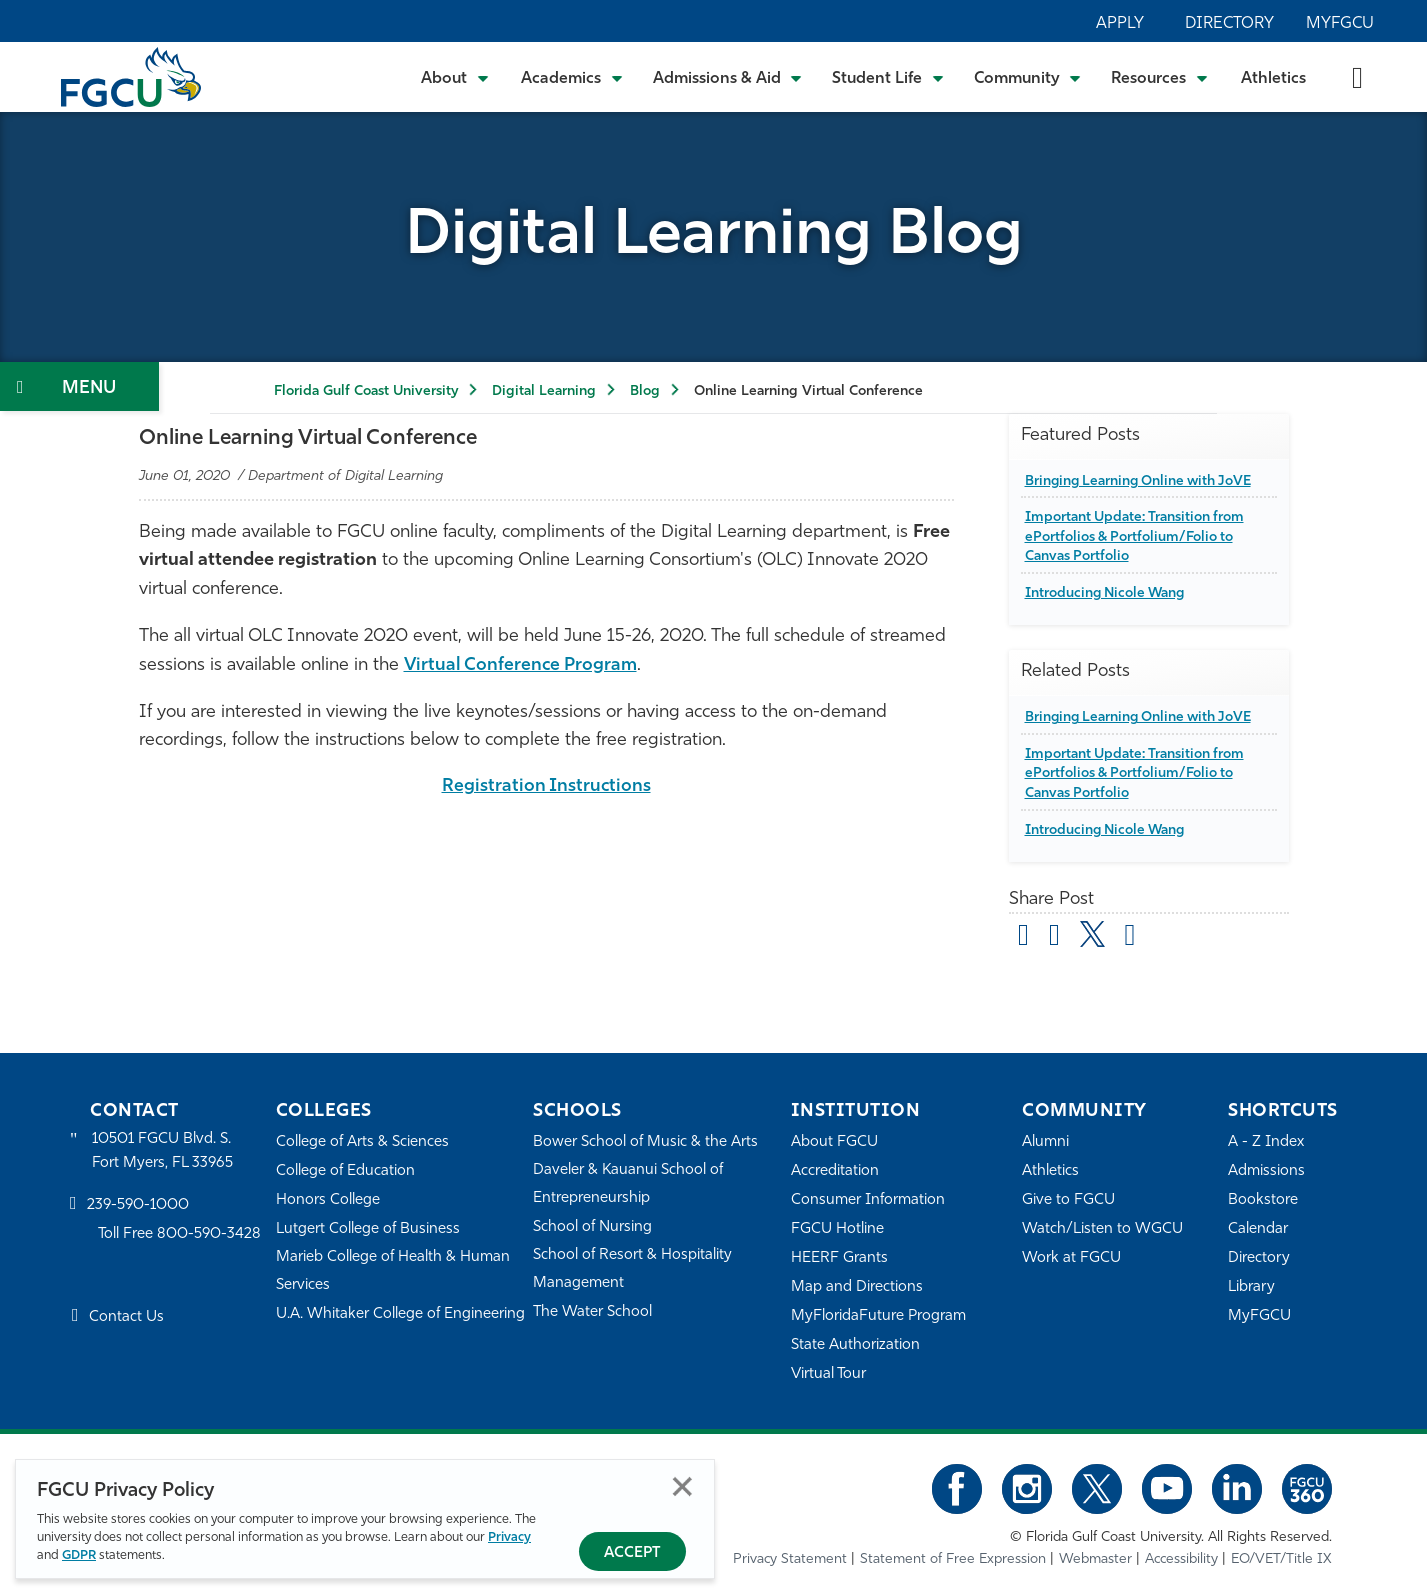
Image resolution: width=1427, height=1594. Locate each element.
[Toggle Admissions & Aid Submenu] (728, 77)
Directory (1229, 24)
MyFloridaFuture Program (878, 1316)
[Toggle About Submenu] (456, 77)
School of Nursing (593, 1227)
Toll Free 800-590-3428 (180, 1235)
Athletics (1273, 79)
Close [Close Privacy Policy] (682, 1486)
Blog (645, 391)
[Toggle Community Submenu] (1028, 77)
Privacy (509, 1537)
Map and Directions (857, 1287)
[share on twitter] (1092, 934)
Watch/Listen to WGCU (1102, 1229)
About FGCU (834, 1142)
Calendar (1258, 1229)
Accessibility (1181, 1559)
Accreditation (835, 1171)
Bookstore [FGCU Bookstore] (1263, 1200)
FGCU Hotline (837, 1229)
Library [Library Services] (1251, 1287)
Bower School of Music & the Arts (646, 1142)
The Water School (593, 1312)
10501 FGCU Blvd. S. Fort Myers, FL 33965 (162, 1151)
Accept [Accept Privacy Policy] (632, 1553)
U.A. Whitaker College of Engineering (401, 1314)
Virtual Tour (829, 1374)
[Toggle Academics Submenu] (572, 77)
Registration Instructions (546, 786)
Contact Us (126, 1317)
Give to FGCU (1068, 1200)
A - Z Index (1266, 1142)
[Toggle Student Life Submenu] (888, 77)
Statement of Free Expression (953, 1559)
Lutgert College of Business (368, 1229)
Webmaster (1095, 1559)
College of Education (346, 1171)
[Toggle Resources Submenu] (1159, 77)
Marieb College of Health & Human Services (393, 1271)
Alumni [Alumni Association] (1045, 1142)
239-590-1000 (138, 1206)
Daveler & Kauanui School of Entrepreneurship (629, 1184)
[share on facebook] (1054, 938)
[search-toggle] (1357, 76)
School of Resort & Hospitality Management (633, 1269)
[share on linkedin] (1130, 938)
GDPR (79, 1555)
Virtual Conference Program (522, 665)
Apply (1120, 24)
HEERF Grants (839, 1258)
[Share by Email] (1024, 938)
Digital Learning (544, 391)
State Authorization (855, 1345)
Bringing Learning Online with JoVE (1142, 480)
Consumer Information (868, 1200)
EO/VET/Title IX (1281, 1559)
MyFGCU (1340, 24)
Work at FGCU (1071, 1258)
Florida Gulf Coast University (366, 391)
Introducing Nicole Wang (1107, 593)
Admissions (1266, 1171)
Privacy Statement (790, 1559)
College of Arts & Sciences (363, 1142)
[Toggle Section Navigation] (79, 386)
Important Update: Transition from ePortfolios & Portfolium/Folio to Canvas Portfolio (1136, 537)
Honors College (328, 1200)
